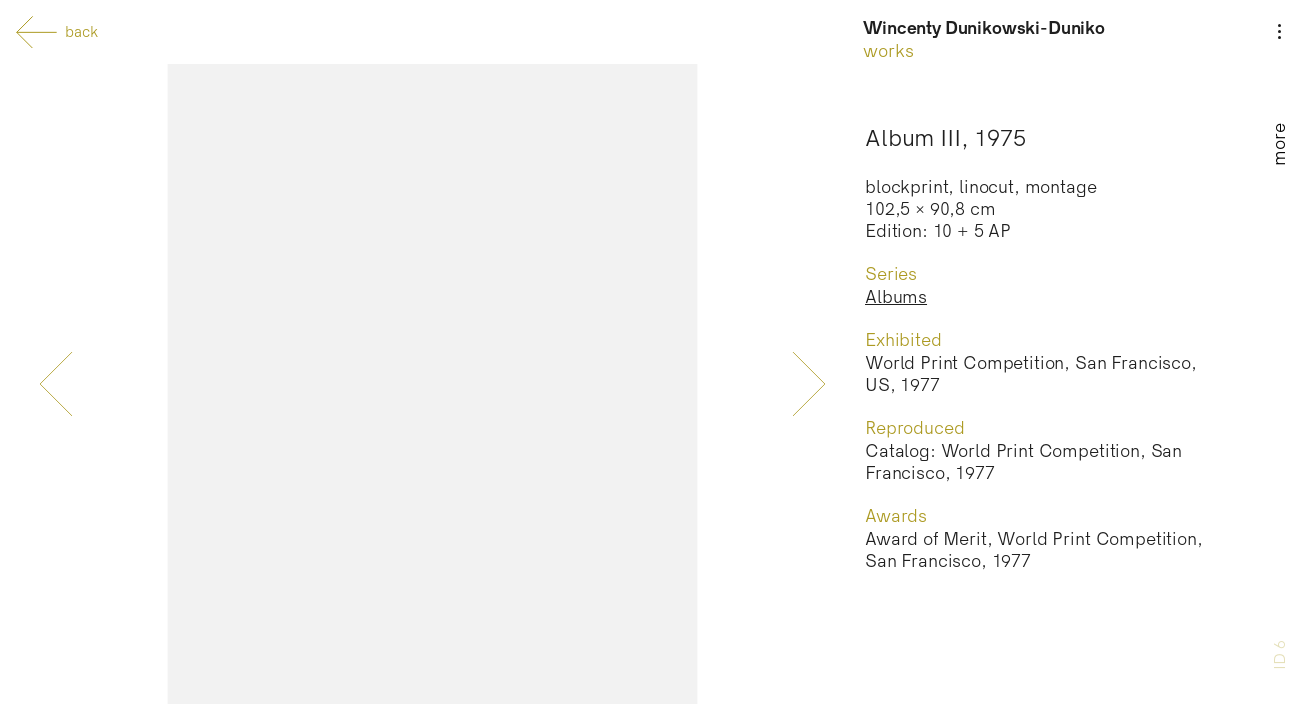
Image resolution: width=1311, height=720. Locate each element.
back (57, 32)
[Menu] (1279, 82)
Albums (896, 297)
